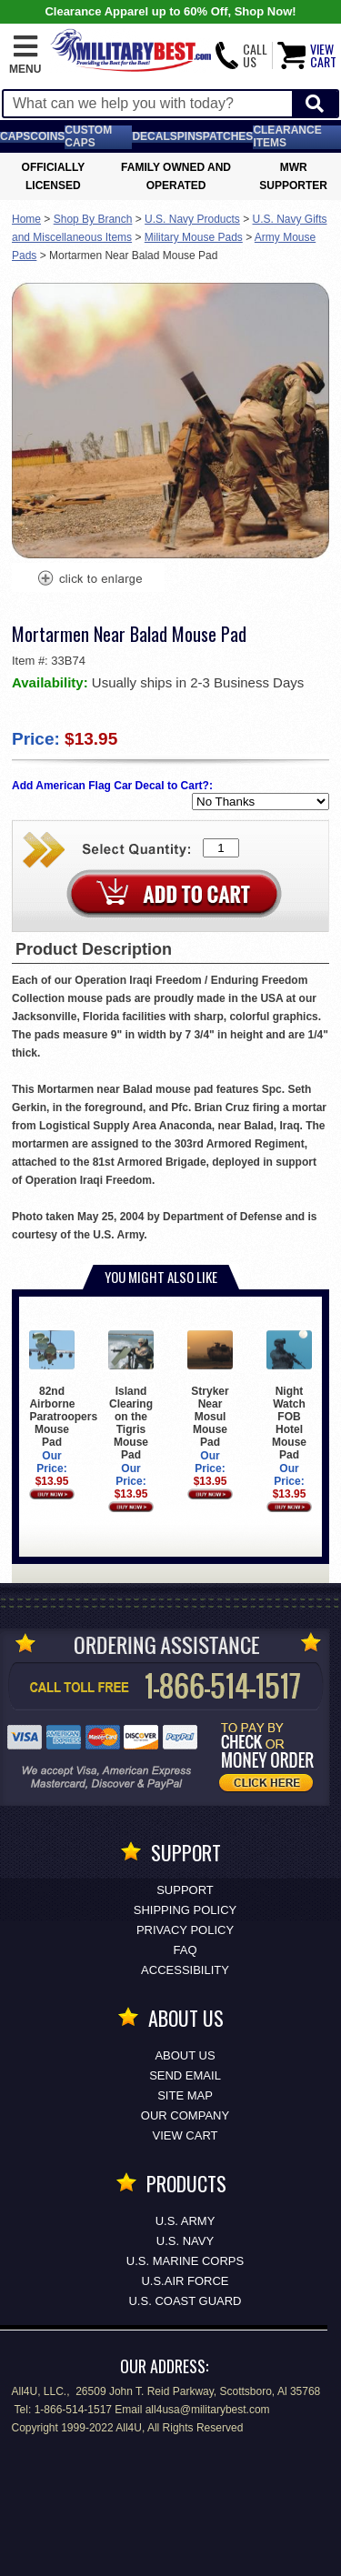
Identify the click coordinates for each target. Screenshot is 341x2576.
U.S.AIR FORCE (184, 2281)
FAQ (184, 1950)
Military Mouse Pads (194, 237)
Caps (15, 136)
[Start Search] (314, 104)
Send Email (185, 2075)
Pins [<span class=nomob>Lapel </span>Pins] (190, 136)
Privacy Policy (185, 1930)
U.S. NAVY (185, 2241)
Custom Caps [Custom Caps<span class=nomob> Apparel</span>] (88, 136)
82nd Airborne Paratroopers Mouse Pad (63, 1388)
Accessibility (185, 1970)
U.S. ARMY (185, 2221)
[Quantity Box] (221, 847)
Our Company (185, 2115)
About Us (185, 2055)
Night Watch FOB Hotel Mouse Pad (288, 1394)
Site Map (185, 2095)
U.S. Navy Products (192, 219)
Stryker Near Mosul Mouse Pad (209, 1388)
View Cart (185, 2135)
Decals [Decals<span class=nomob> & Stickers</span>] (154, 136)
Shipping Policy (185, 1910)
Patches (228, 136)
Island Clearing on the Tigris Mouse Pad (130, 1394)
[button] (25, 55)
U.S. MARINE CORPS (185, 2261)
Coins (47, 136)
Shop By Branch (93, 219)
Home (26, 219)
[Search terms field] (148, 103)
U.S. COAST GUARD (184, 2301)
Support (185, 1890)
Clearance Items (287, 136)
